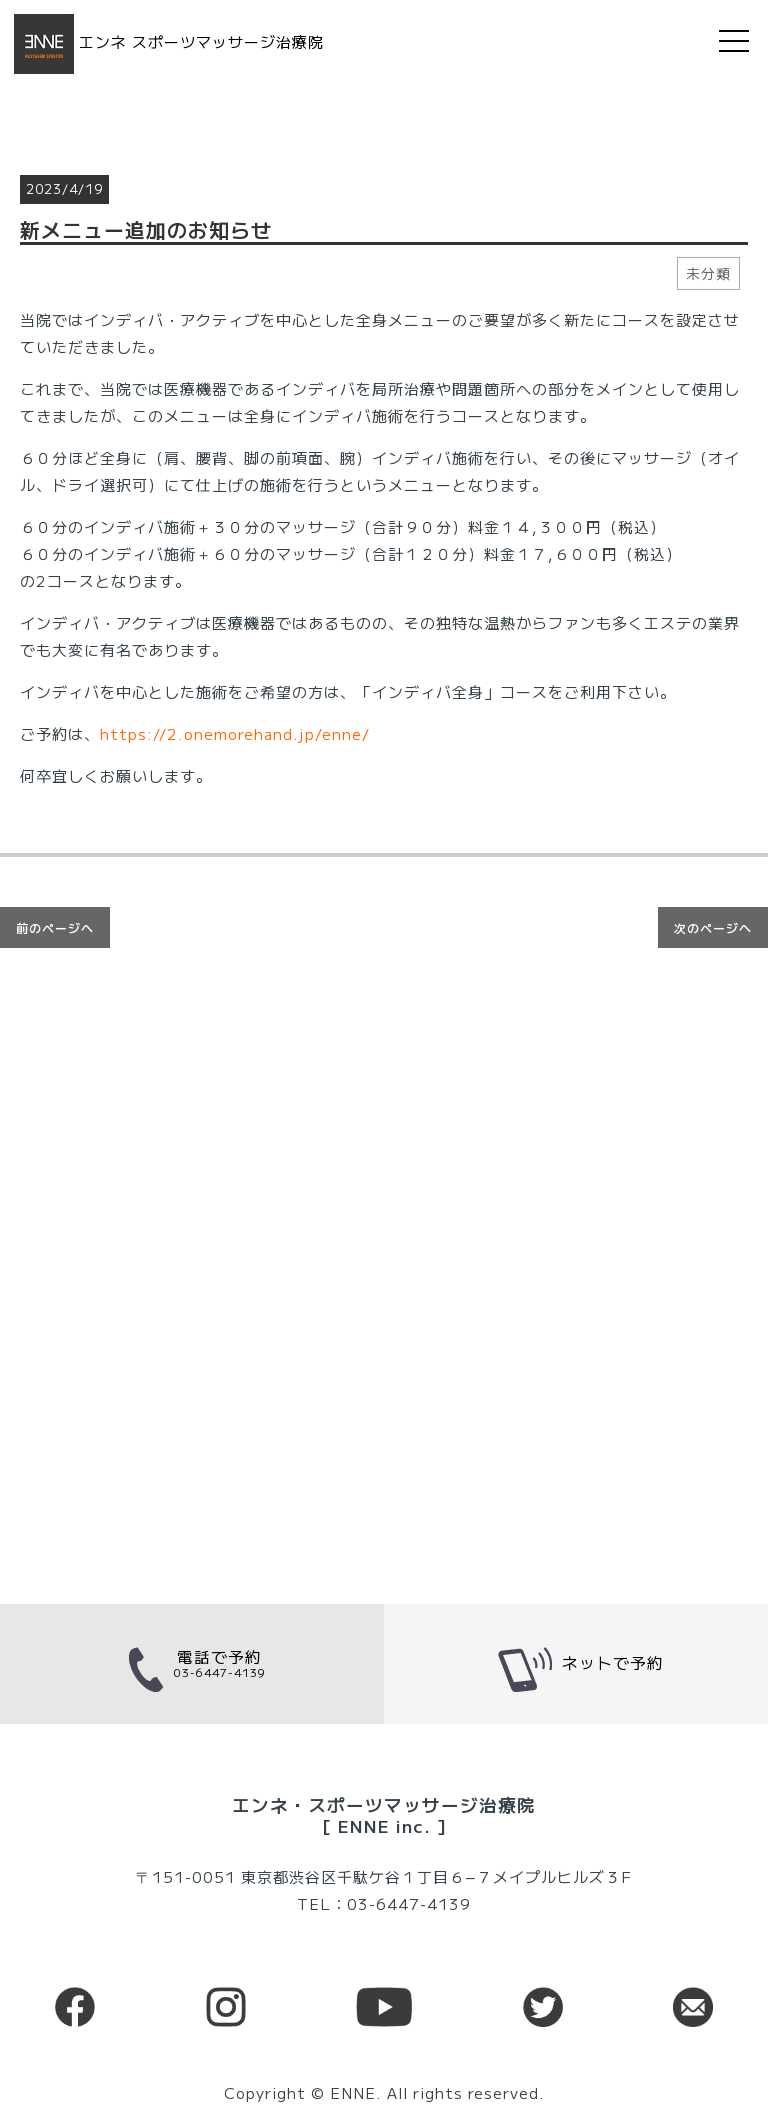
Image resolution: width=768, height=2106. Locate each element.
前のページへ (55, 927)
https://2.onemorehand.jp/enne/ (235, 733)
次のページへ (713, 927)
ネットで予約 (576, 1664)
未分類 (708, 273)
